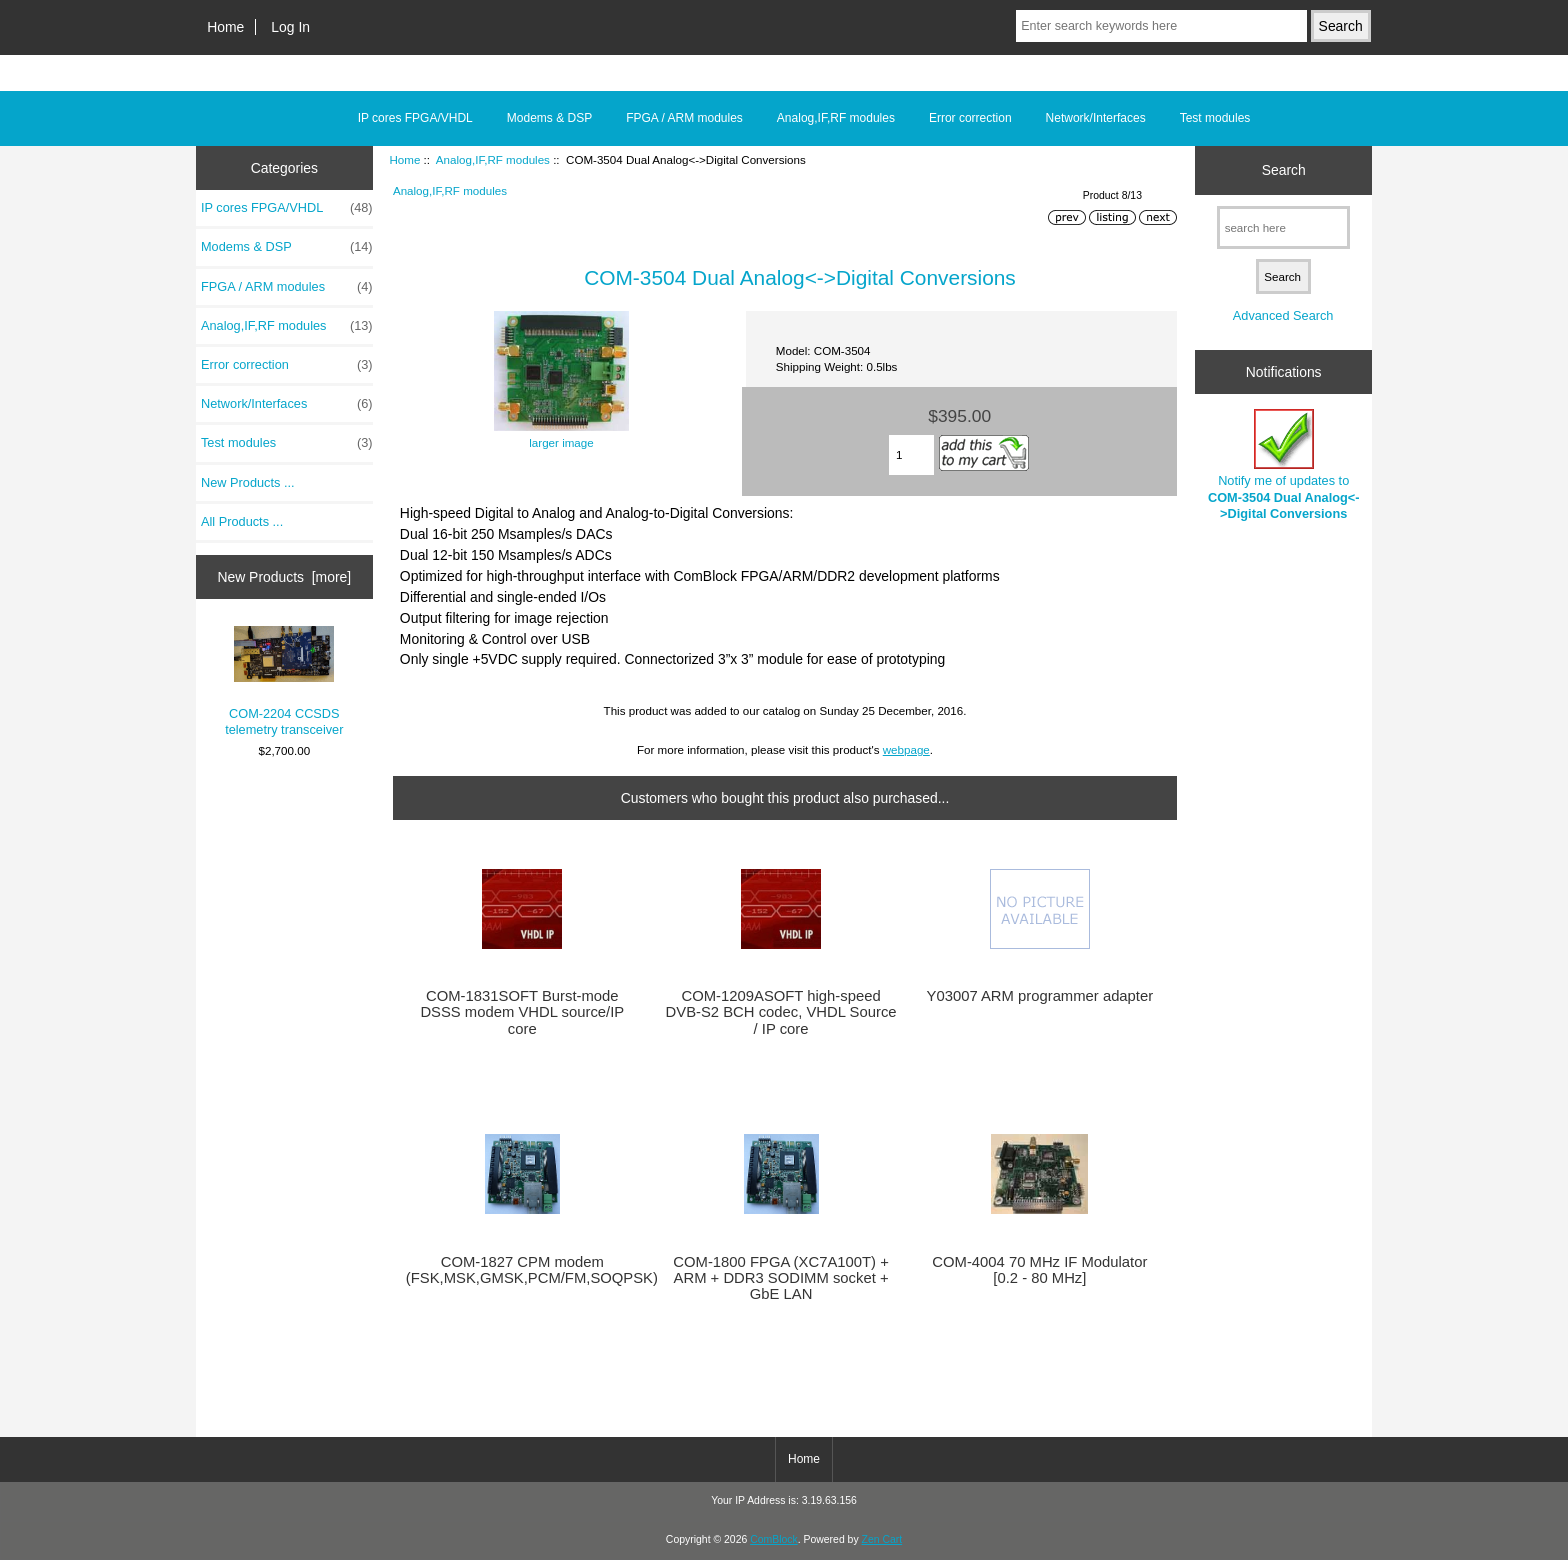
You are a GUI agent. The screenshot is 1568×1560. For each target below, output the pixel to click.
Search (1284, 170)
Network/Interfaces (1096, 118)
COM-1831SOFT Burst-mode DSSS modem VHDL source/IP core (522, 1012)
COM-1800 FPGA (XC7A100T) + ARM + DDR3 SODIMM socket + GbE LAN (781, 1278)
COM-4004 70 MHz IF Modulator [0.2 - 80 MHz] (1039, 1270)
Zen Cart (882, 1539)
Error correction (970, 118)
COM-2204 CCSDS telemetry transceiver (284, 682)
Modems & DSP (549, 118)
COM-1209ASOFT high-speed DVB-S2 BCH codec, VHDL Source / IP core (781, 1012)
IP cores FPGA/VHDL (415, 118)
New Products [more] (284, 577)
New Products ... (248, 482)
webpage (906, 749)
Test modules (1215, 118)
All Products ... (242, 521)
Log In (290, 27)
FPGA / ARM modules (684, 118)
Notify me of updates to (1284, 465)
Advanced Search (1283, 315)
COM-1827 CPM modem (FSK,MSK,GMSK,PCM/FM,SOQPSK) (522, 1270)
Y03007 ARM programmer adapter (1040, 996)
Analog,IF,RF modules (493, 159)
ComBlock (774, 1539)
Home (225, 27)
